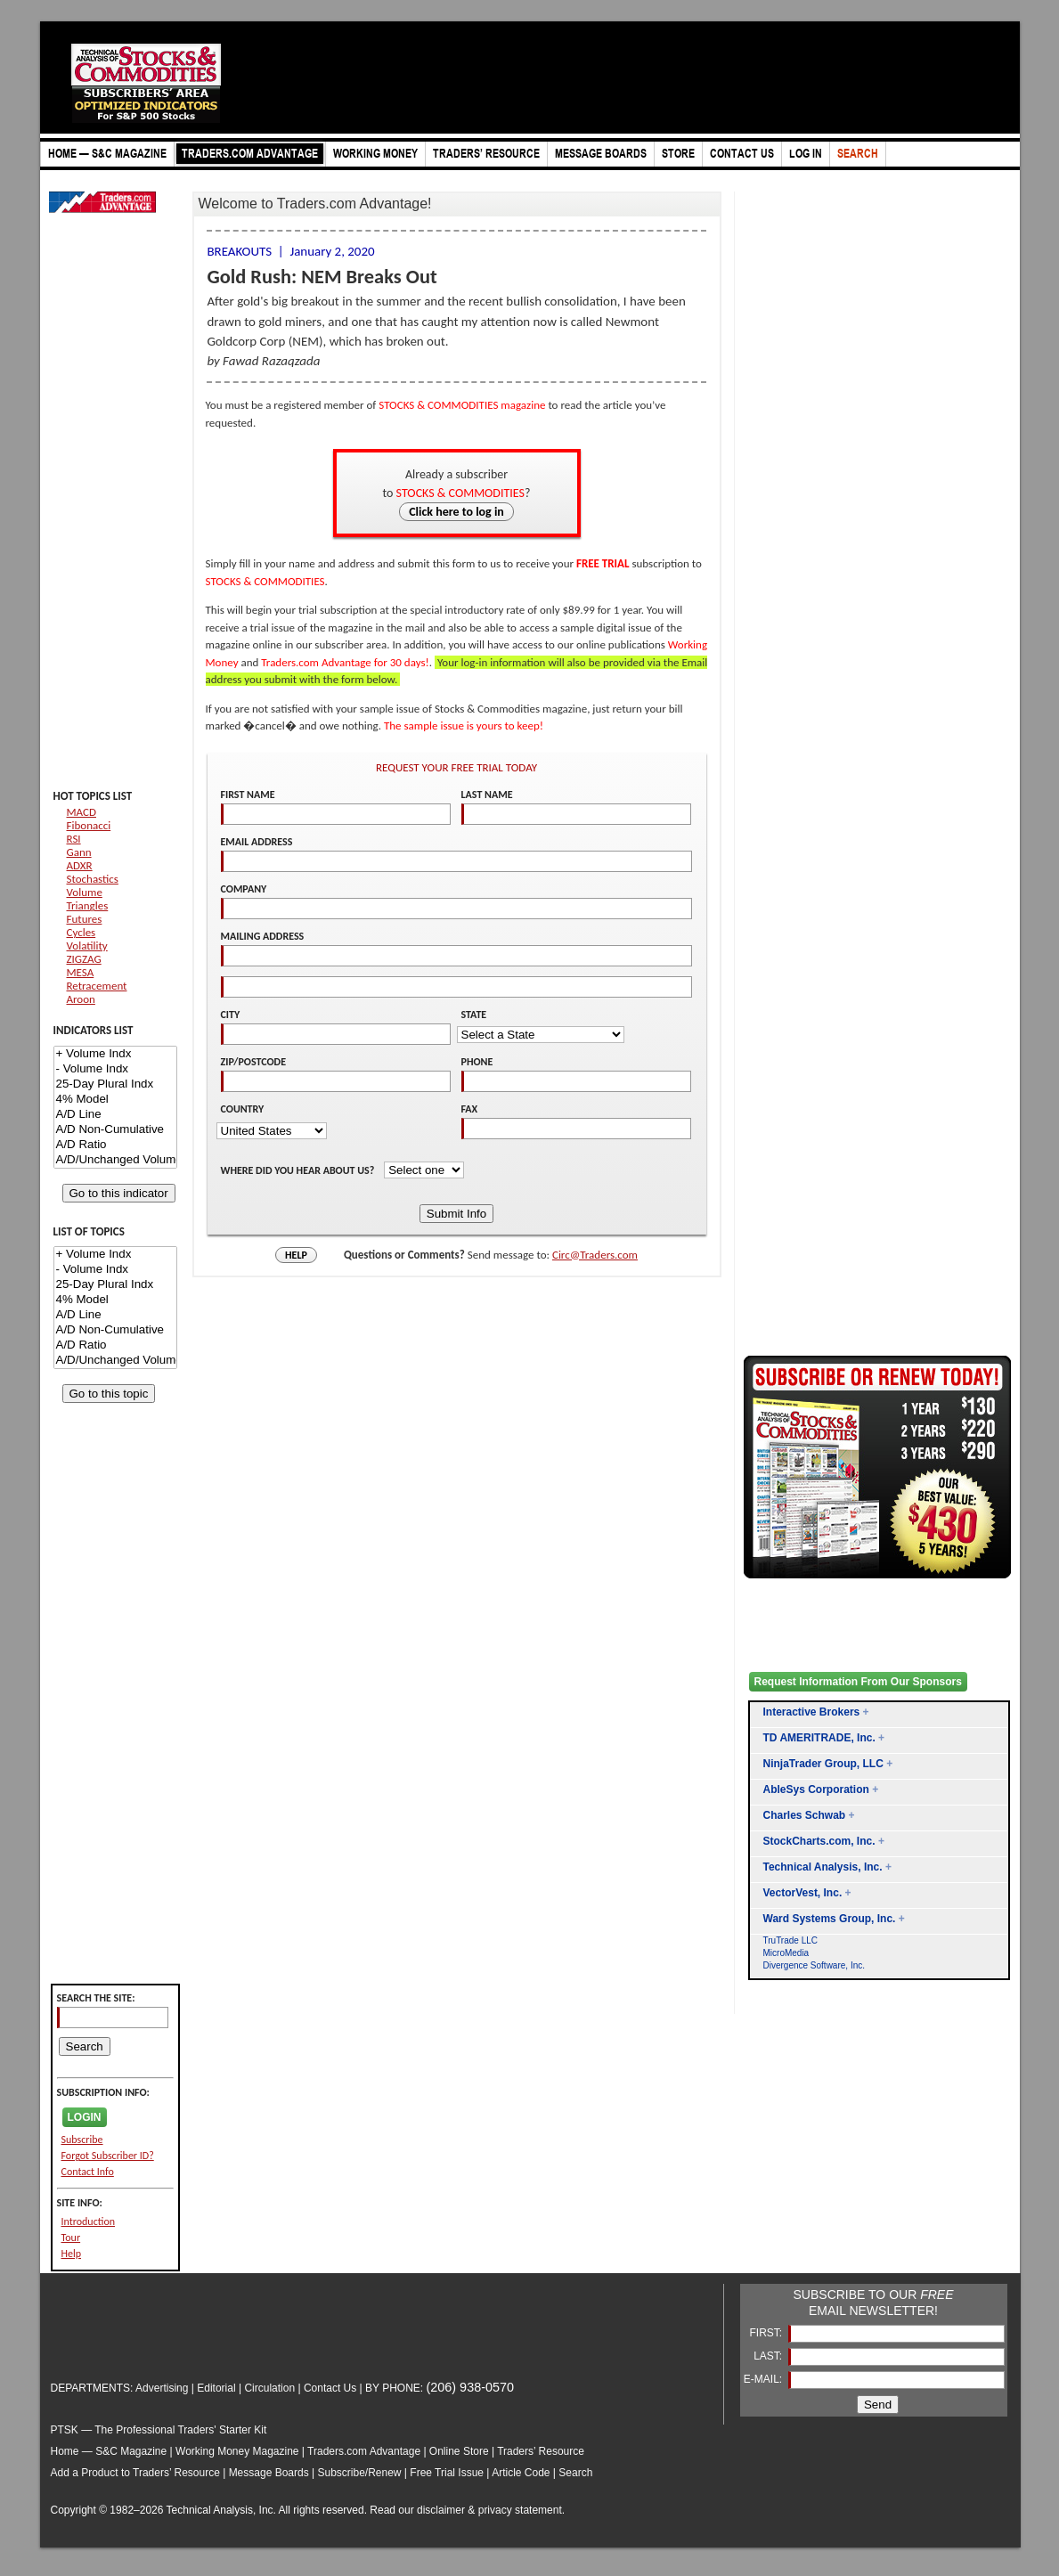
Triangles (88, 905)
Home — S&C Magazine (109, 2451)
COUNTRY (243, 1109)
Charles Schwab (804, 1815)
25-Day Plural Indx (115, 1084)
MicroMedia (786, 1953)
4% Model (115, 1099)
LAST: (769, 2356)
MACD (81, 812)
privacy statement (520, 2510)
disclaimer (441, 2510)
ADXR (80, 865)
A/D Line (115, 1114)
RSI (74, 838)
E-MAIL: (765, 2379)
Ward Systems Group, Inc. (829, 1918)
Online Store (459, 2451)
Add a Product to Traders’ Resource (135, 2472)
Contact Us (330, 2388)
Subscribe (82, 2139)
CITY (230, 1014)
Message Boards (269, 2472)
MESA (80, 972)
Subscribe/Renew (359, 2472)
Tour (71, 2237)
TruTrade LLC (791, 1940)
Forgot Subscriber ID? (107, 2155)
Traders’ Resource (540, 2451)
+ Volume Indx (115, 1054)
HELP (296, 1255)
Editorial (216, 2388)
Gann (79, 852)
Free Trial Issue (447, 2472)
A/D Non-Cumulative (115, 1129)
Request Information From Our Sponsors (858, 1681)
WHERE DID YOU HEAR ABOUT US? (299, 1170)
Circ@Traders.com (595, 1254)
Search (575, 2472)
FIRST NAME (248, 794)
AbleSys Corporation (816, 1789)
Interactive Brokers (811, 1712)
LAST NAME (487, 794)
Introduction (88, 2221)
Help (71, 2253)
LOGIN (85, 2117)
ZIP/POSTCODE (254, 1062)
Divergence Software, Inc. (814, 1965)
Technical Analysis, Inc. (823, 1867)
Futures (84, 918)
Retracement (97, 985)
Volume (84, 892)
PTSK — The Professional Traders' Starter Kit (159, 2430)
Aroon (81, 999)
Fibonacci (89, 825)
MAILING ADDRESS (263, 936)
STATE (474, 1014)
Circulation (269, 2388)
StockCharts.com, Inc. (819, 1841)
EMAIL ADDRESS (257, 842)
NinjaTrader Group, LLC (823, 1763)
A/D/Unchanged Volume (115, 1160)
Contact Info (87, 2171)
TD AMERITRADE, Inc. (819, 1738)
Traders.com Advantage (365, 2451)
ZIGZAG (84, 959)
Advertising (161, 2388)
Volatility (87, 945)
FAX (469, 1109)
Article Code (521, 2472)
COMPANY (244, 889)
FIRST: (767, 2333)
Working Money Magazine (237, 2451)
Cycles (81, 932)
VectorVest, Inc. (803, 1893)
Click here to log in (456, 511)
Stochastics (92, 878)
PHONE (477, 1062)
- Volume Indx (115, 1069)
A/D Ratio (115, 1145)
